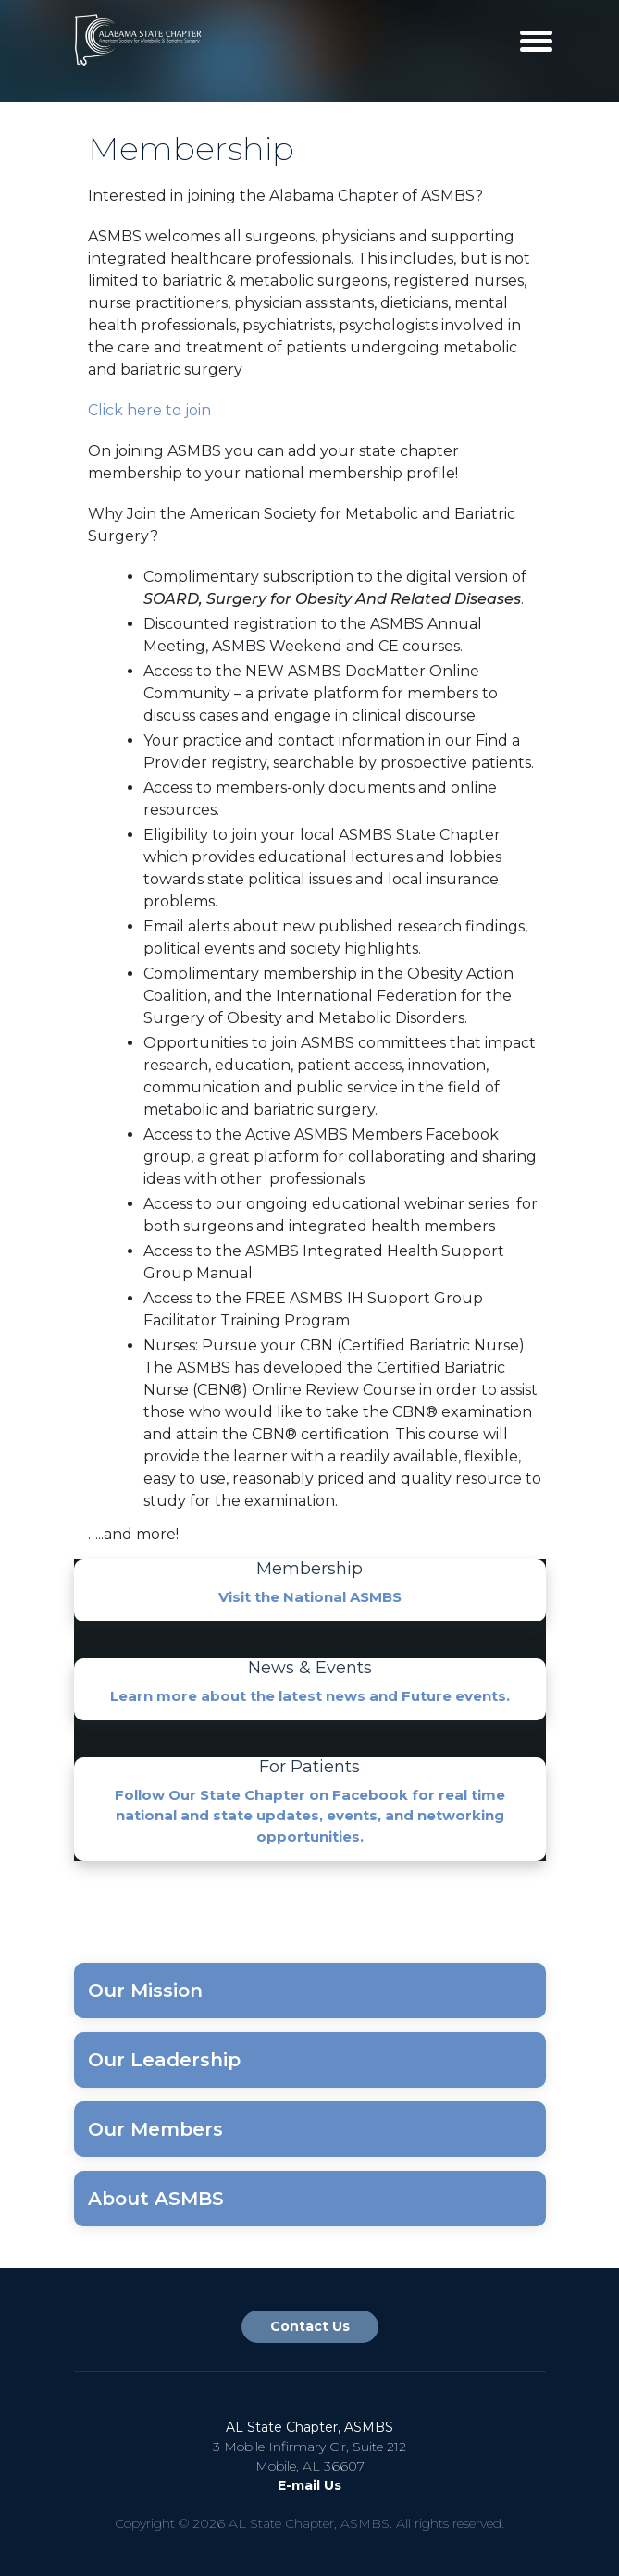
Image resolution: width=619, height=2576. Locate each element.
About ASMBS (156, 2199)
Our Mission (145, 1990)
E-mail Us (309, 2485)
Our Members (155, 2129)
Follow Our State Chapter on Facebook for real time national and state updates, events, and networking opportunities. (310, 1815)
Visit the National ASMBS (310, 1597)
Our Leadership (164, 2060)
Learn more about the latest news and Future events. (310, 1696)
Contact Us (310, 2326)
